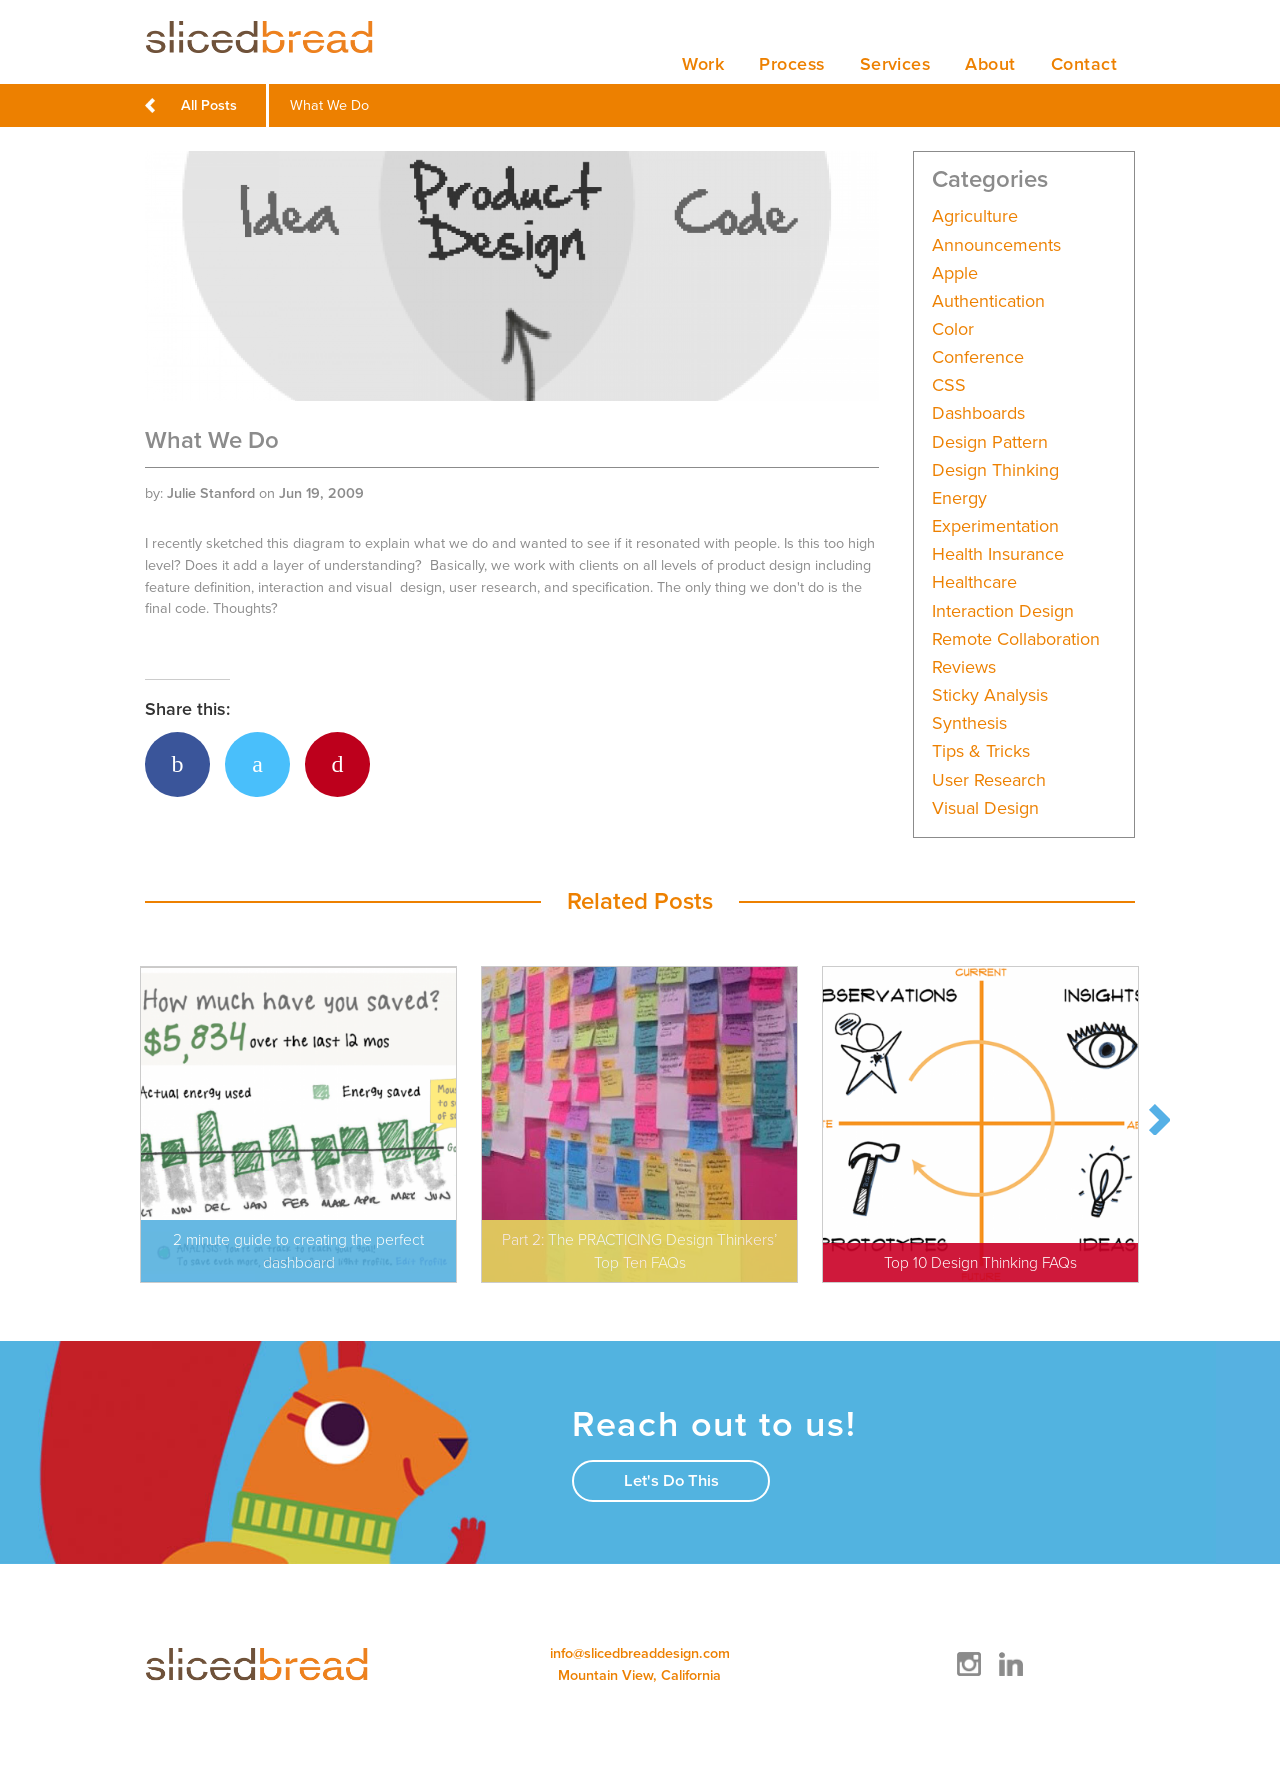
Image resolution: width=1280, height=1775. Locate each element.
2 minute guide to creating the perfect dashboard (298, 1251)
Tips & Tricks (981, 752)
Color (953, 329)
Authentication (988, 301)
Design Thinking (995, 470)
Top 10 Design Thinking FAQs (980, 1263)
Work (697, 64)
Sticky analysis (990, 696)
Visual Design (985, 808)
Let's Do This (671, 1484)
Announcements (996, 245)
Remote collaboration (1016, 639)
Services (893, 64)
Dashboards (978, 414)
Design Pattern (990, 442)
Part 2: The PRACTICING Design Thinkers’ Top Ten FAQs (639, 1251)
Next (1159, 1122)
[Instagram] (969, 1676)
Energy (959, 498)
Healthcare (974, 583)
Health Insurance (998, 555)
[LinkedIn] (1011, 1676)
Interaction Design (1003, 611)
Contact (1084, 64)
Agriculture (975, 217)
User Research (989, 780)
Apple (955, 273)
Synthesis (969, 724)
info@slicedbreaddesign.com (640, 1656)
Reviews (964, 667)
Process (787, 64)
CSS (949, 386)
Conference (978, 358)
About (989, 64)
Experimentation (995, 527)
